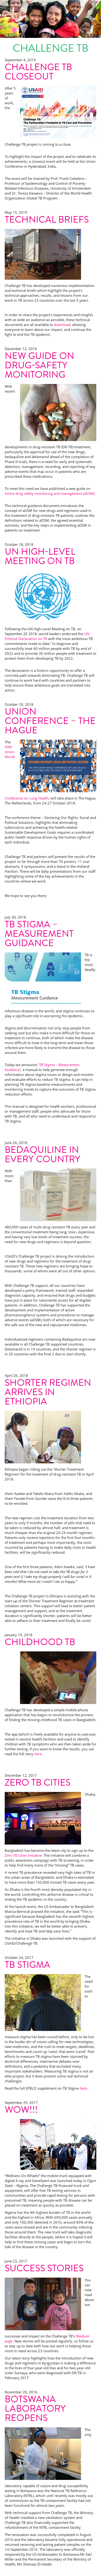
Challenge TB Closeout (38, 71)
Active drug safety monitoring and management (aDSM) (49, 493)
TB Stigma (27, 1965)
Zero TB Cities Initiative (23, 1855)
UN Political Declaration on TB (47, 636)
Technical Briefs (47, 219)
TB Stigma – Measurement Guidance (39, 933)
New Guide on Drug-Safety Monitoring (39, 365)
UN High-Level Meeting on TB (40, 556)
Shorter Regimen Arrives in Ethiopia (48, 1392)
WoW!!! (21, 2110)
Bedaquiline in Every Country (42, 1154)
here (38, 1753)
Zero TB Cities (37, 1782)
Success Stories (44, 2268)
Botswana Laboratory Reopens (35, 2408)
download (62, 324)
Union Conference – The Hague (50, 721)
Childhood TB (40, 1642)
